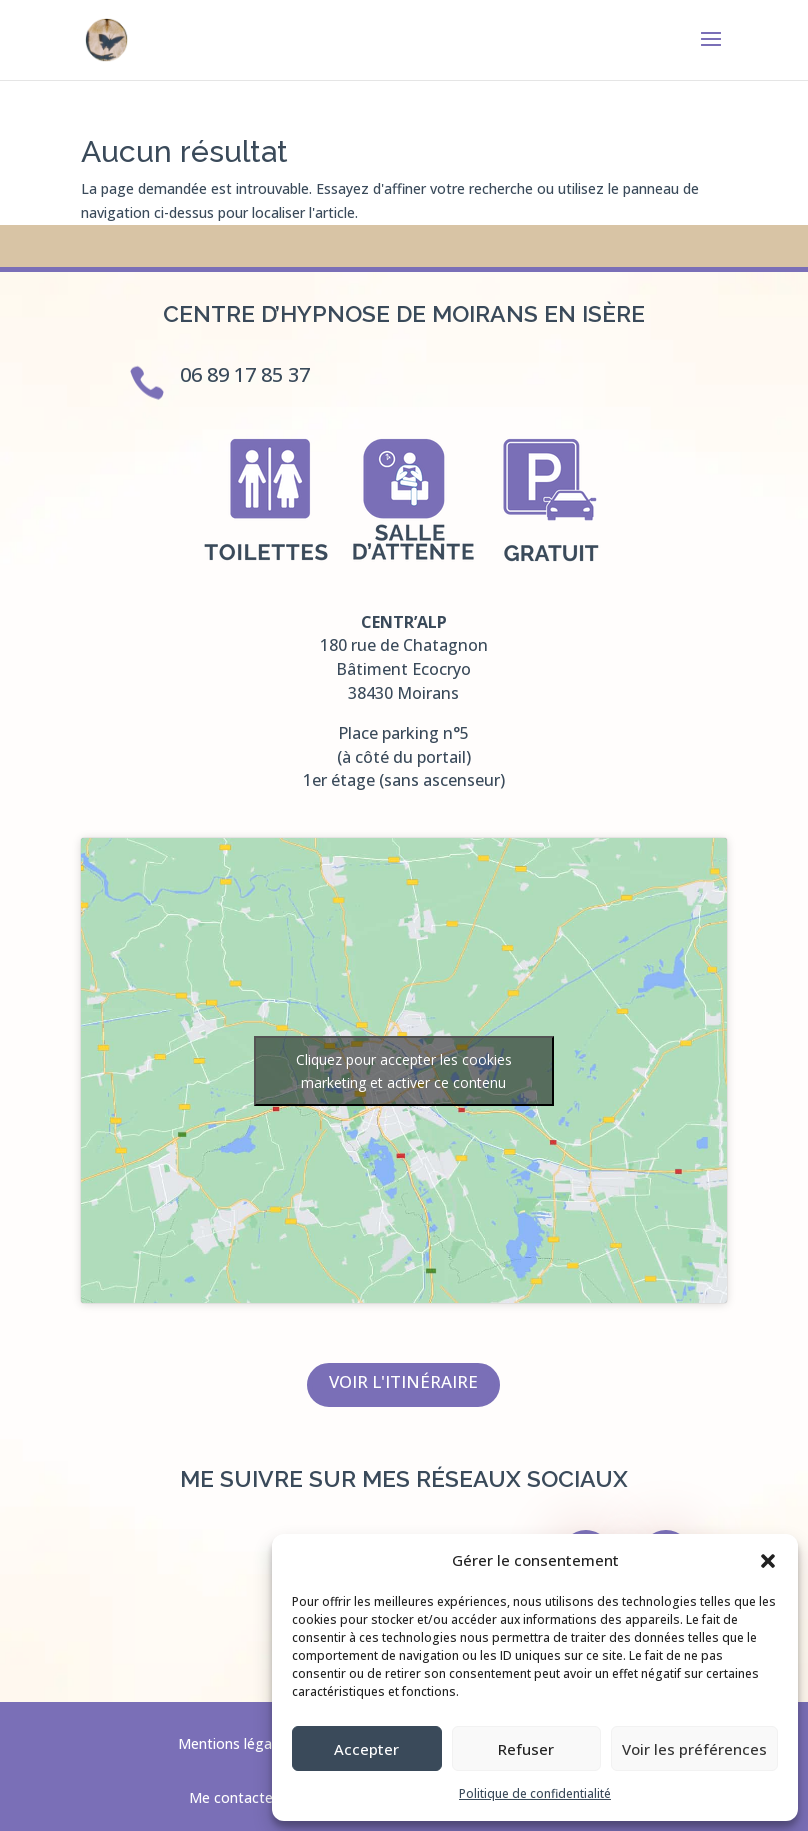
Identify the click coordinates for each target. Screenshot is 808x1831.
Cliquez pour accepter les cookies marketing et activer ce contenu (404, 1071)
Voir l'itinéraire (403, 1381)
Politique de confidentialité (535, 1793)
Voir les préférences (694, 1749)
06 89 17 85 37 (245, 374)
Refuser (526, 1749)
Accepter (366, 1749)
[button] (768, 1561)
